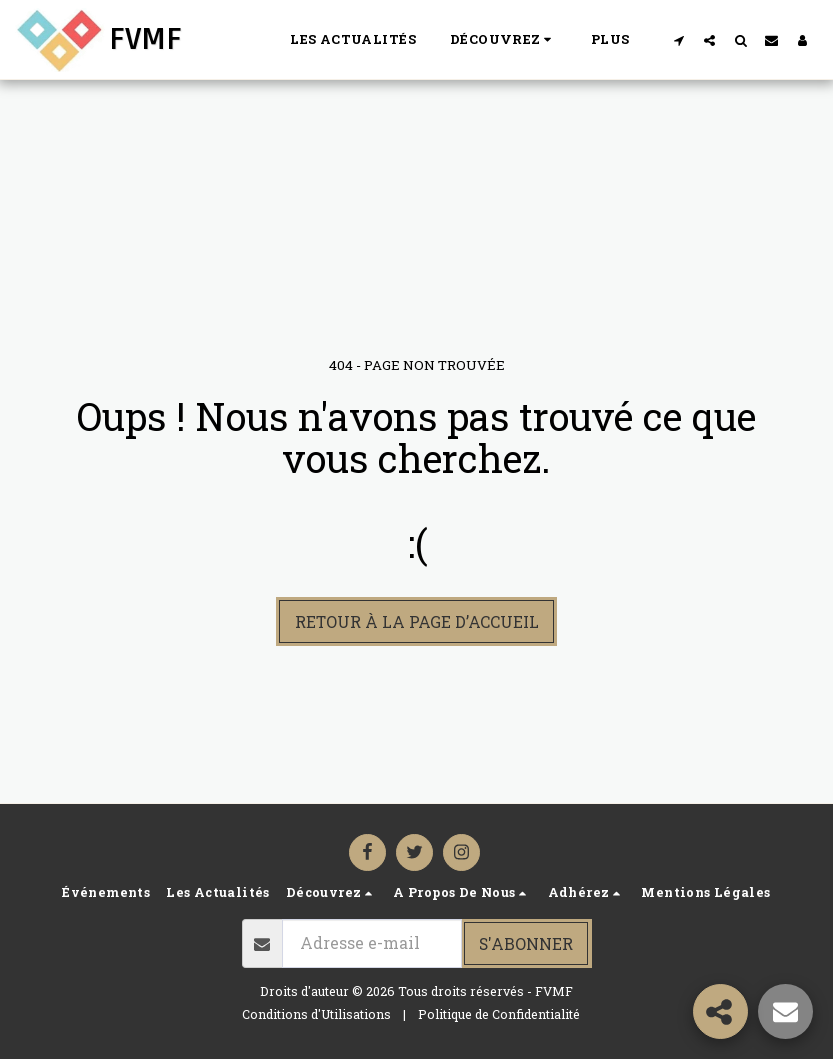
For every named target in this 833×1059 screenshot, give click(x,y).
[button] (503, 40)
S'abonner (526, 943)
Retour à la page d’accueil (417, 621)
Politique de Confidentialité (499, 1014)
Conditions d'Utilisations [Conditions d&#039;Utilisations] (316, 1014)
